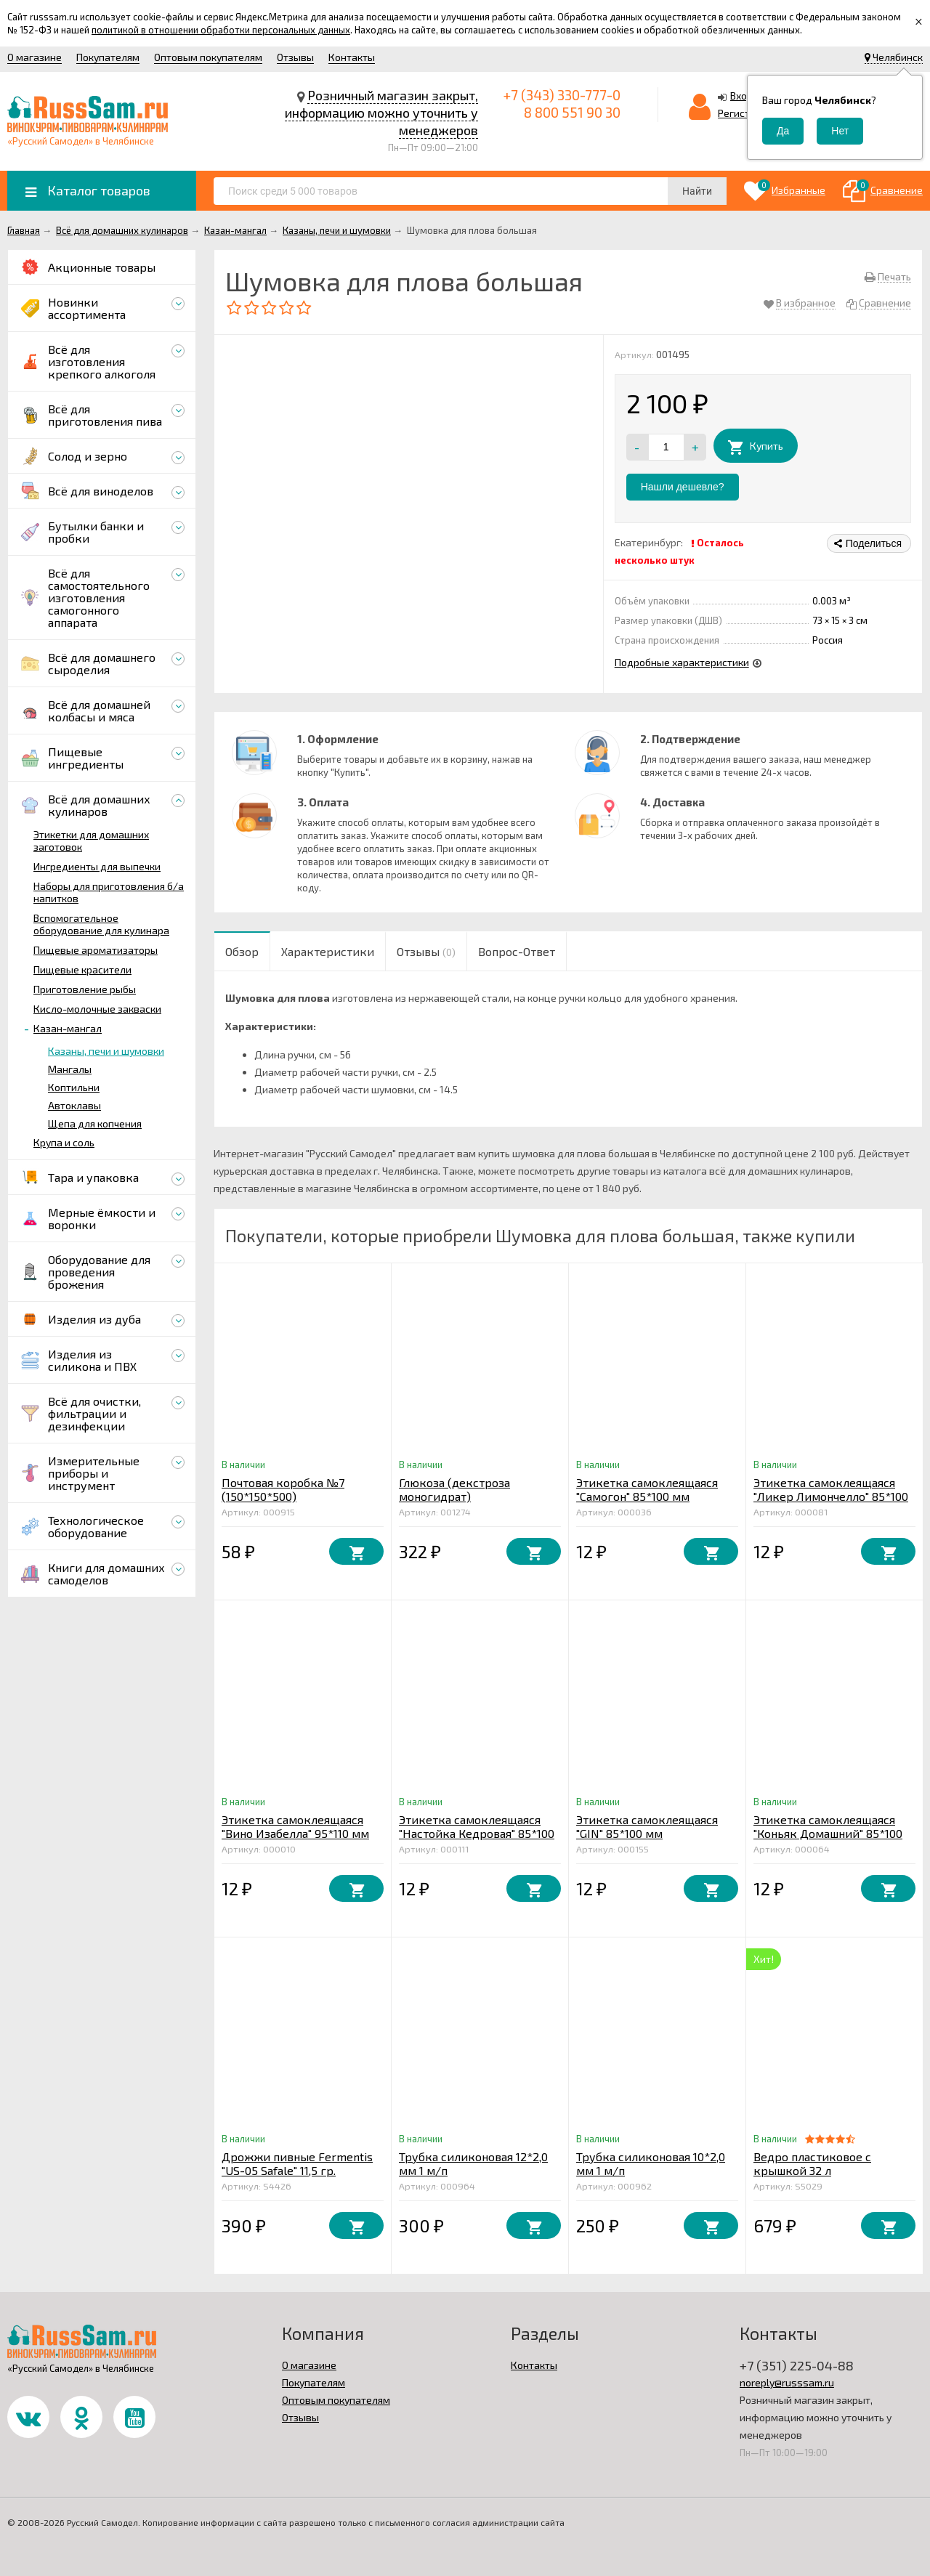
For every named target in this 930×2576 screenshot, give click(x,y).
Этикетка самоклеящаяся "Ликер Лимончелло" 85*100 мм (830, 1496)
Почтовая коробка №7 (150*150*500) (283, 1489)
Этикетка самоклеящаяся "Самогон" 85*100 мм (647, 1489)
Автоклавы (74, 1105)
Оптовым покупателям (208, 57)
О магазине (34, 57)
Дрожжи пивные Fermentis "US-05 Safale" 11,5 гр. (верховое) (297, 2170)
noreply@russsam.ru (787, 2382)
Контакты (351, 57)
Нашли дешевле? (682, 487)
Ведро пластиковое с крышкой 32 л (812, 2163)
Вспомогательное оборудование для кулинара (101, 924)
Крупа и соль (63, 1142)
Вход (741, 95)
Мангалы (70, 1069)
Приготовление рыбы (84, 989)
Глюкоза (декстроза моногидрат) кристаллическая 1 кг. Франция (460, 1503)
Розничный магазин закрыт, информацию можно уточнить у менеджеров (381, 112)
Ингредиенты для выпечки (97, 866)
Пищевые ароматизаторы (95, 950)
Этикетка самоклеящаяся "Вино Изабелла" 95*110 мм (295, 1826)
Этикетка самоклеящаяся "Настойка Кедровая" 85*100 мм (476, 1833)
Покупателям (108, 57)
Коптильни (74, 1087)
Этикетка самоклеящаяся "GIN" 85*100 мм (647, 1826)
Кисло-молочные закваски (97, 1009)
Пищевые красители (82, 969)
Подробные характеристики (682, 662)
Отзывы (295, 57)
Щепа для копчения (95, 1123)
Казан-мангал (67, 1028)
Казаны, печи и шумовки (106, 1051)
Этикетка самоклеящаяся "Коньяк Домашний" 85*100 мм (827, 1833)
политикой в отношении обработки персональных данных (221, 30)
